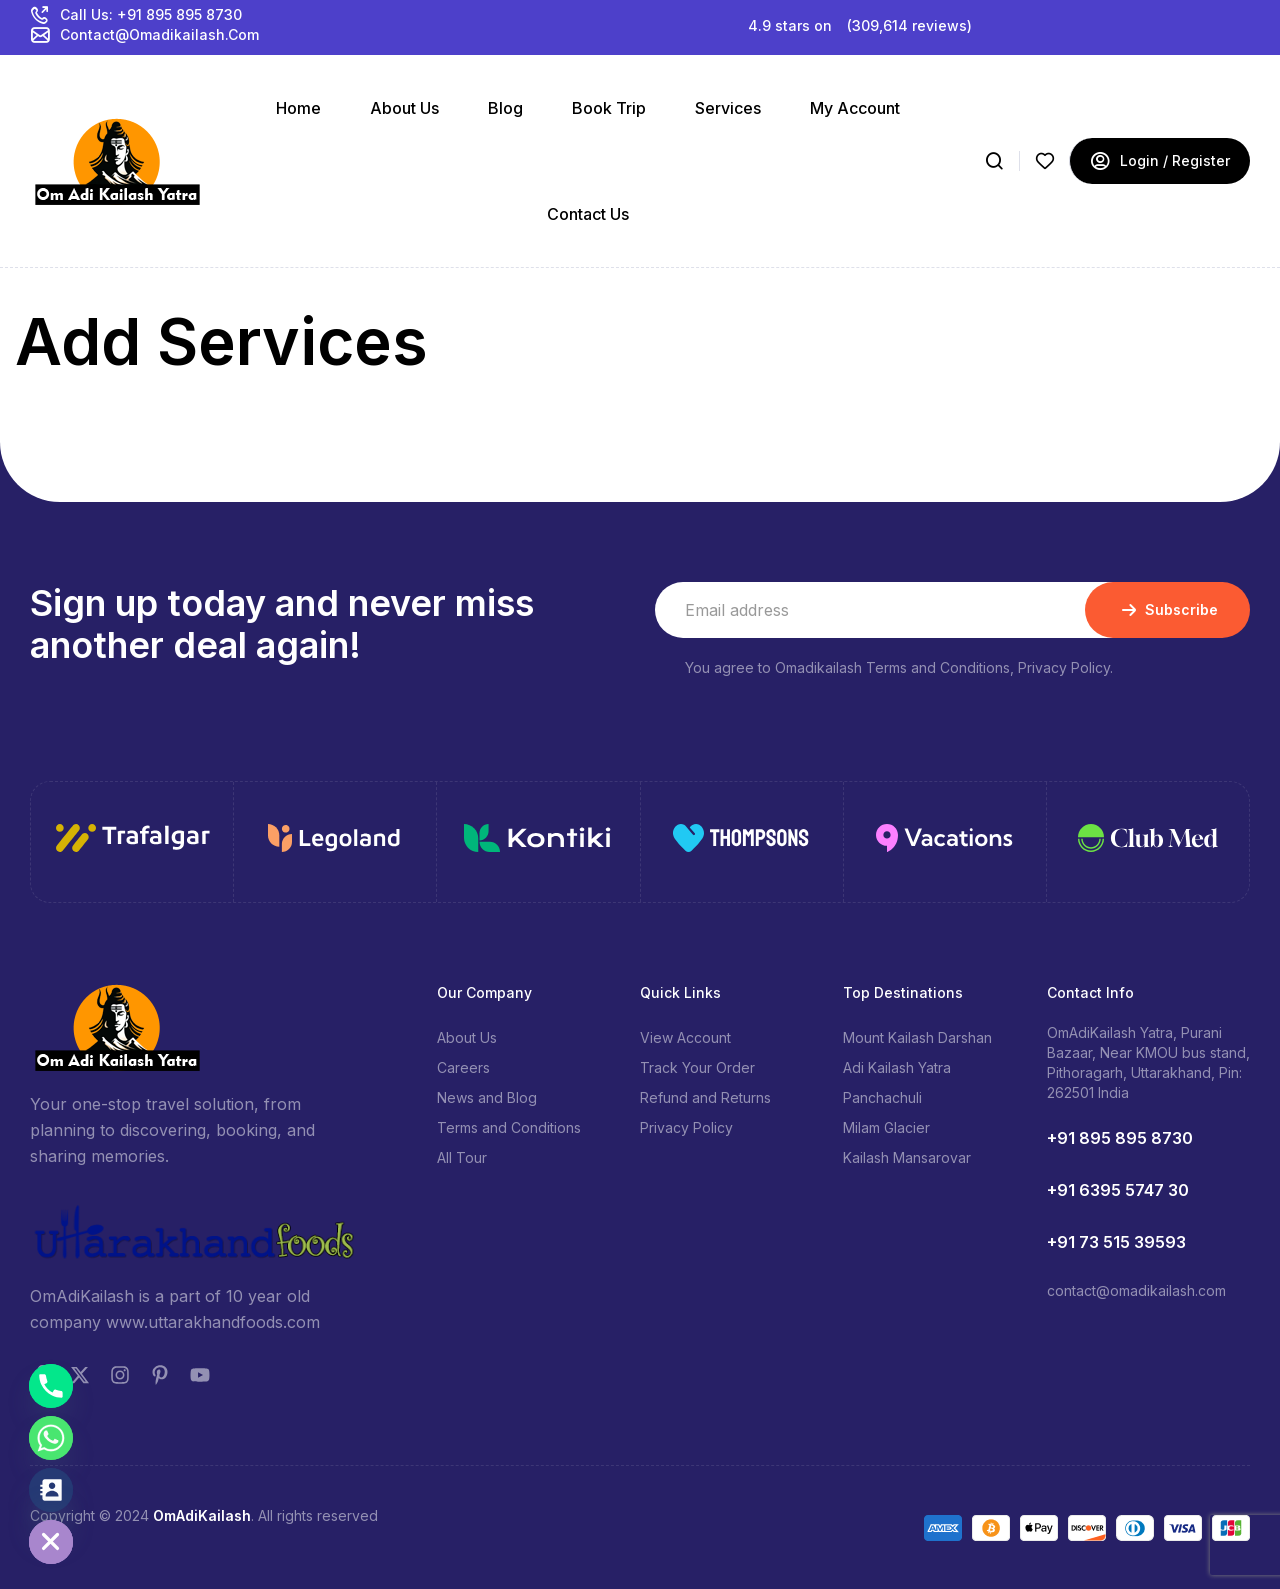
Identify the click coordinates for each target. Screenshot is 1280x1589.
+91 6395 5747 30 (1118, 1190)
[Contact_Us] (51, 1490)
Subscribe (1167, 610)
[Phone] (51, 1386)
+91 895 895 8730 (1120, 1138)
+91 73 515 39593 (1116, 1242)
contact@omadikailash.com (1136, 1290)
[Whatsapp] (51, 1438)
